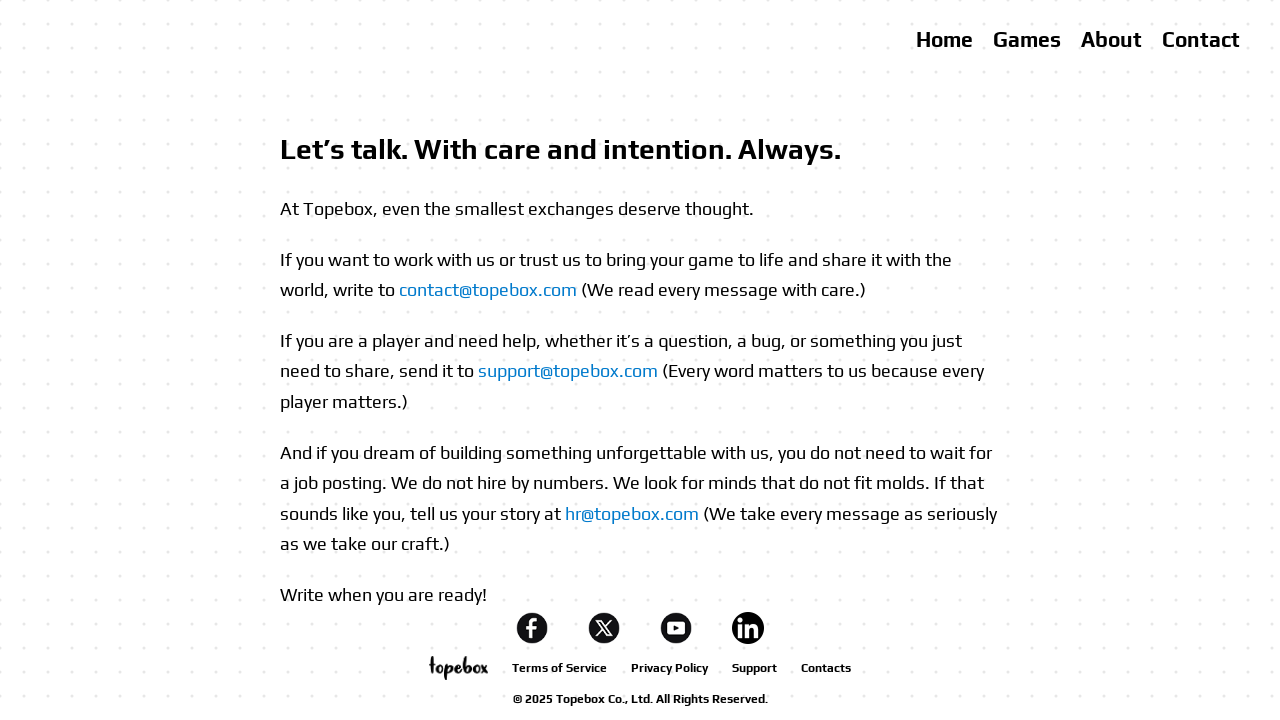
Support (754, 668)
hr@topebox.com (632, 513)
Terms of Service (559, 668)
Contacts (826, 668)
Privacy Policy (669, 668)
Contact (1201, 39)
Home (944, 39)
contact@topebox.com (488, 289)
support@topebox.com (568, 370)
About (1111, 39)
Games (1027, 39)
